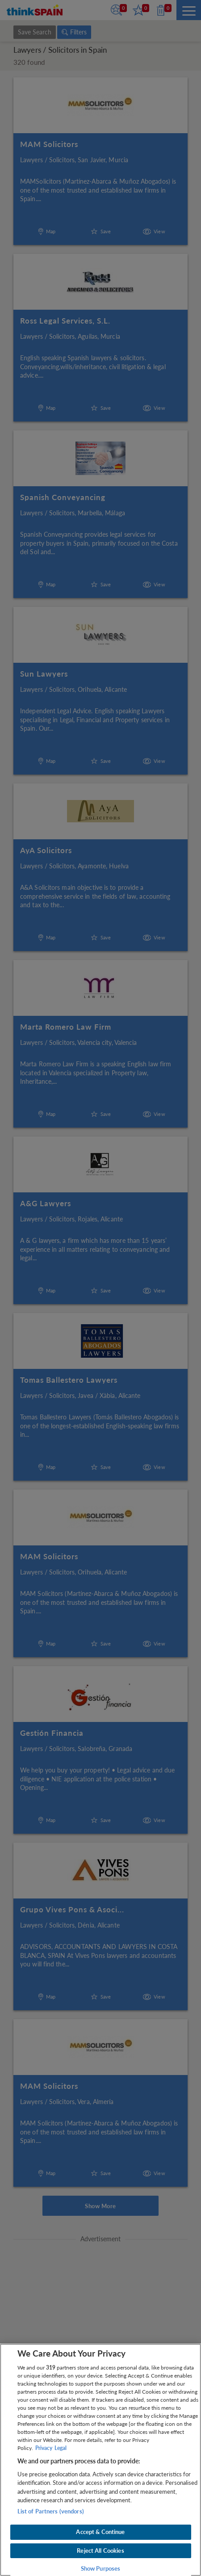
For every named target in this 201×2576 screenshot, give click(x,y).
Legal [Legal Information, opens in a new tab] (60, 2448)
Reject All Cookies (100, 2550)
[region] (100, 2460)
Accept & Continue (100, 2531)
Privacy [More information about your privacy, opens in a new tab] (43, 2448)
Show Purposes (101, 2568)
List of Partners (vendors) (50, 2511)
